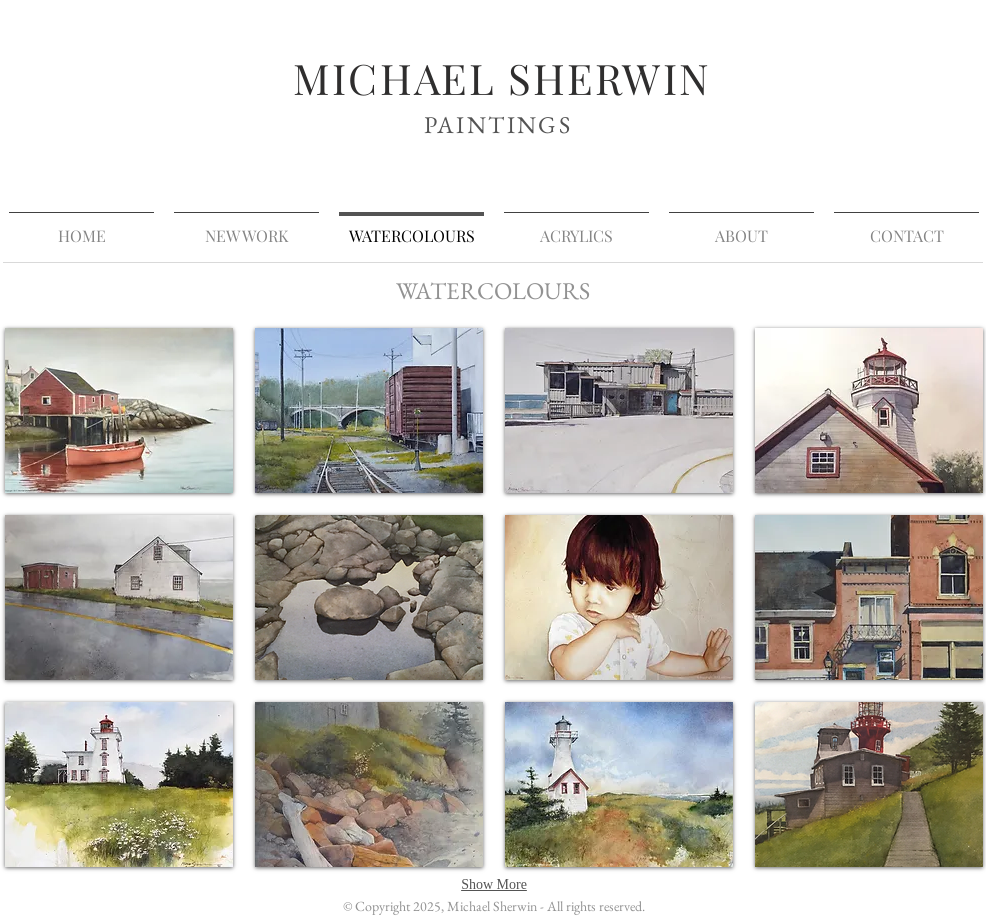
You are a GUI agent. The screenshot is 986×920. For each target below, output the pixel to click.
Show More (494, 884)
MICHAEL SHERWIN (502, 78)
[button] (119, 410)
